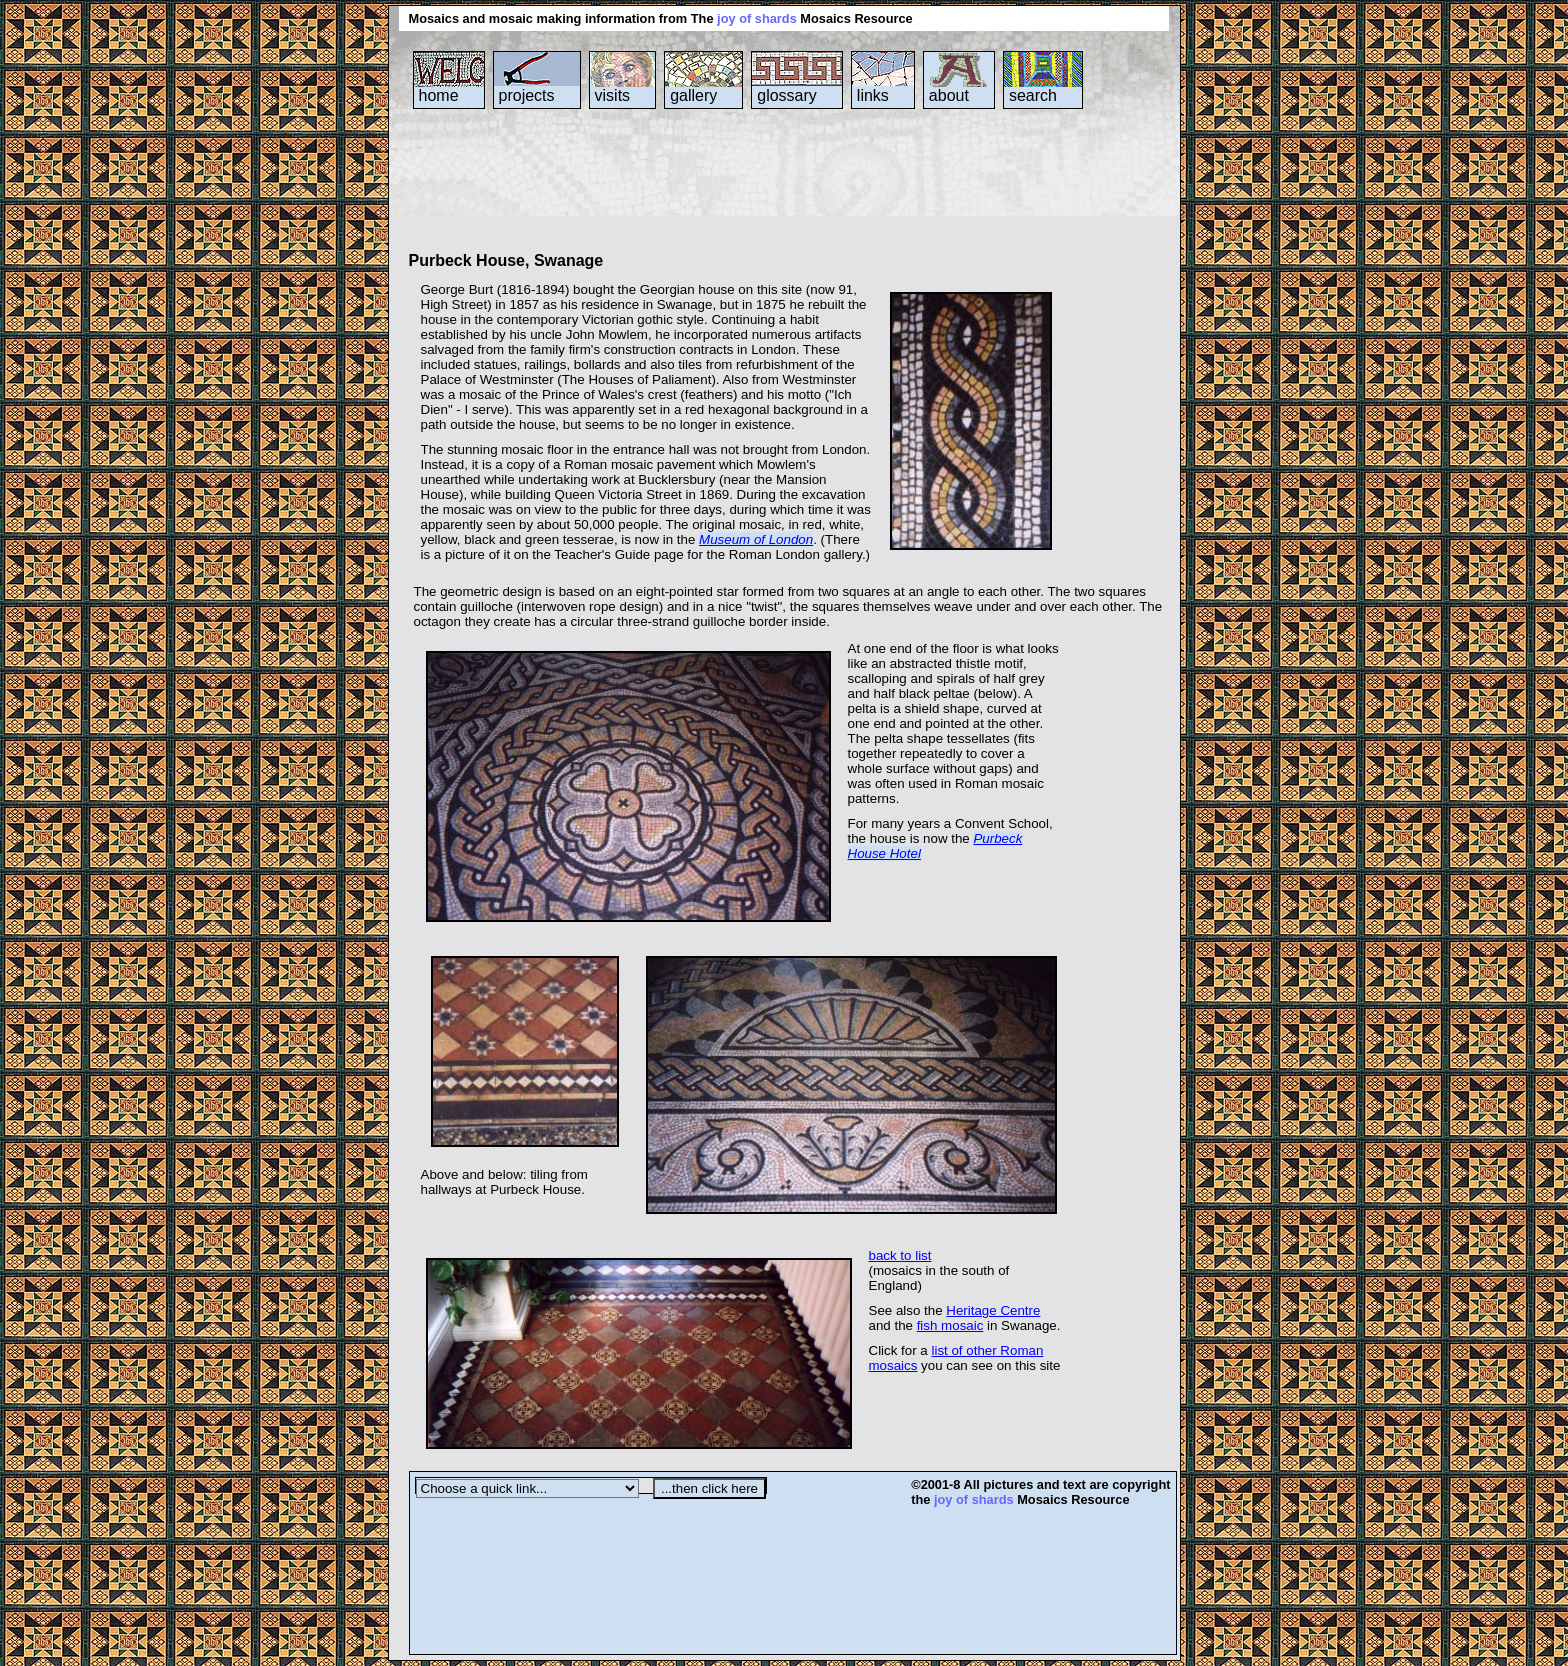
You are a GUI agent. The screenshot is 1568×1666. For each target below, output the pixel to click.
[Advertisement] (773, 189)
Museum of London (756, 539)
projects (527, 95)
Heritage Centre (993, 1310)
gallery (693, 95)
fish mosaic (950, 1325)
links (873, 95)
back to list (900, 1255)
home (439, 95)
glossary (787, 95)
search (1033, 95)
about (949, 95)
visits (613, 95)
